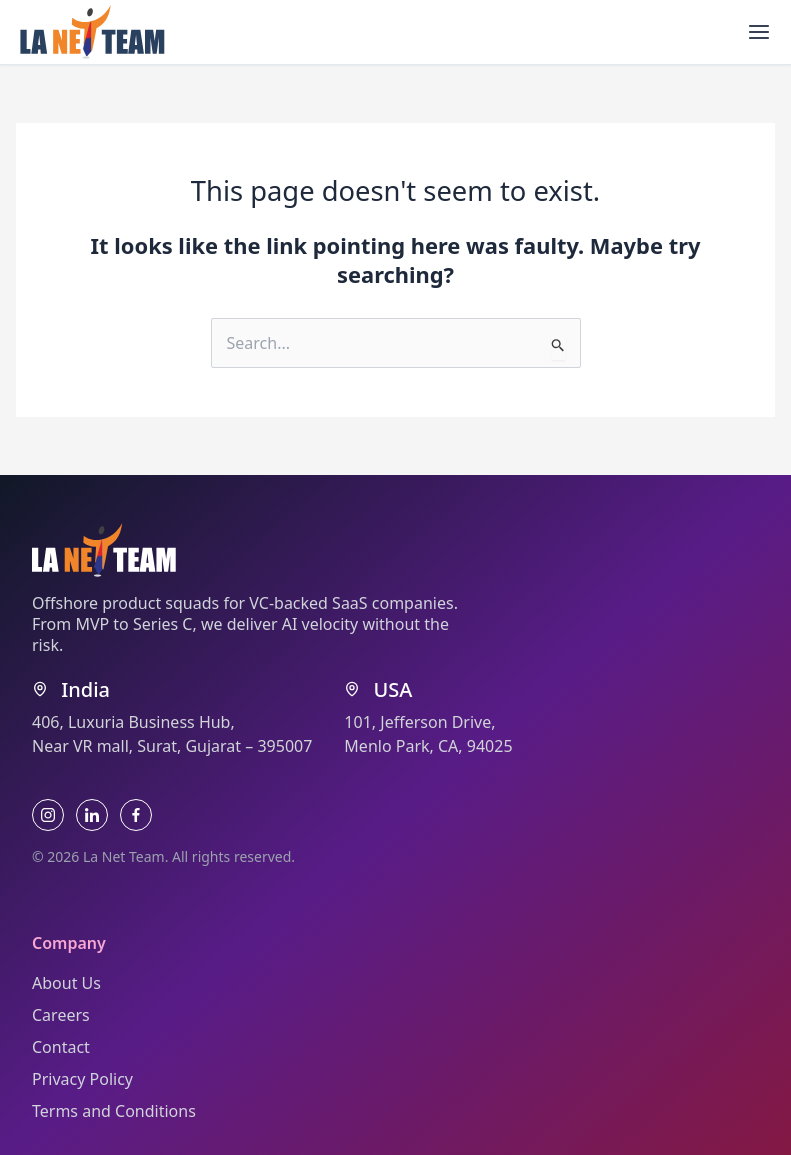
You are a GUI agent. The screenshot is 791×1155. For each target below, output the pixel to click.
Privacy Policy (82, 1079)
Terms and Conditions (114, 1111)
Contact (61, 1047)
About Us (66, 983)
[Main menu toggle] (759, 32)
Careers (61, 1015)
